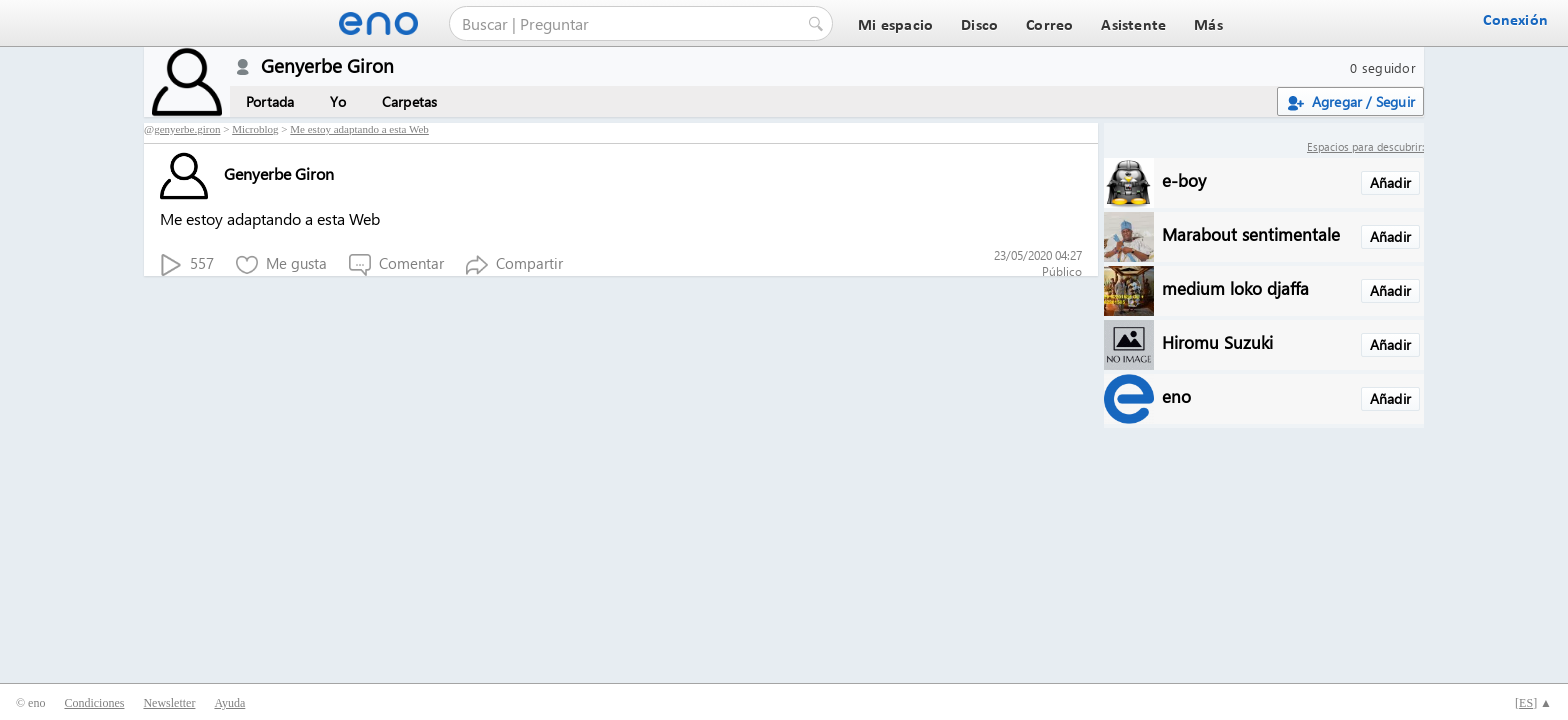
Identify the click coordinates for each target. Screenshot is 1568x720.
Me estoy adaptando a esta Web (359, 129)
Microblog (255, 129)
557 (187, 264)
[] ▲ (1533, 703)
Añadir (1390, 182)
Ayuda (229, 703)
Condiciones (94, 703)
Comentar (396, 264)
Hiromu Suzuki (1217, 341)
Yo (337, 101)
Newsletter (169, 703)
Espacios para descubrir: (1365, 146)
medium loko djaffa (1235, 287)
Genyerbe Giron (247, 173)
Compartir (514, 264)
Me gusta (281, 264)
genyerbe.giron (187, 129)
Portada (270, 101)
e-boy (1184, 179)
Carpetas (410, 101)
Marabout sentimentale (1251, 233)
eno (1176, 395)
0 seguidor (1383, 67)
